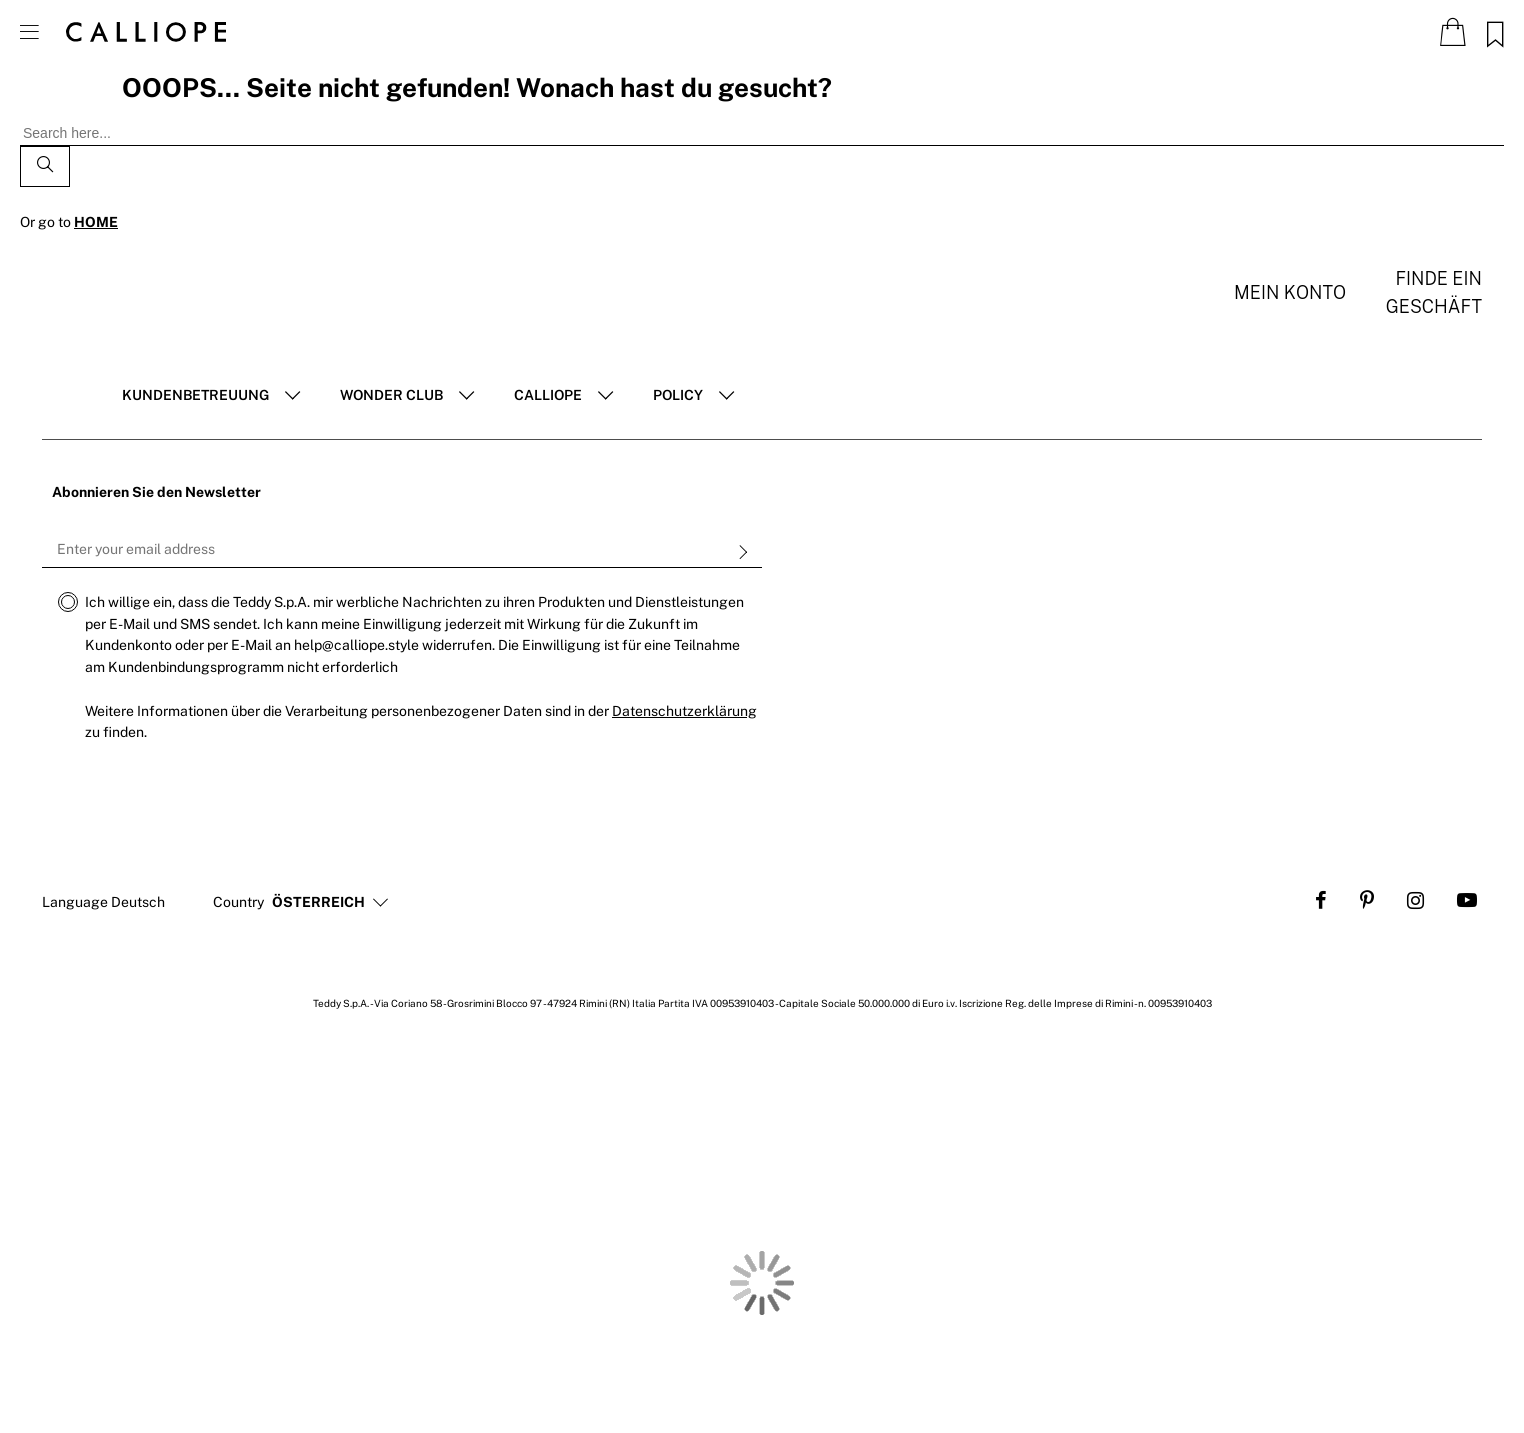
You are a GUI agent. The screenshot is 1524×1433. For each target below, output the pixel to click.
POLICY (678, 395)
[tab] (211, 396)
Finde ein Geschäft (1434, 292)
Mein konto (1290, 292)
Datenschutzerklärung (684, 711)
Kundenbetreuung (195, 395)
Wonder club (391, 395)
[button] (318, 903)
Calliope (548, 395)
